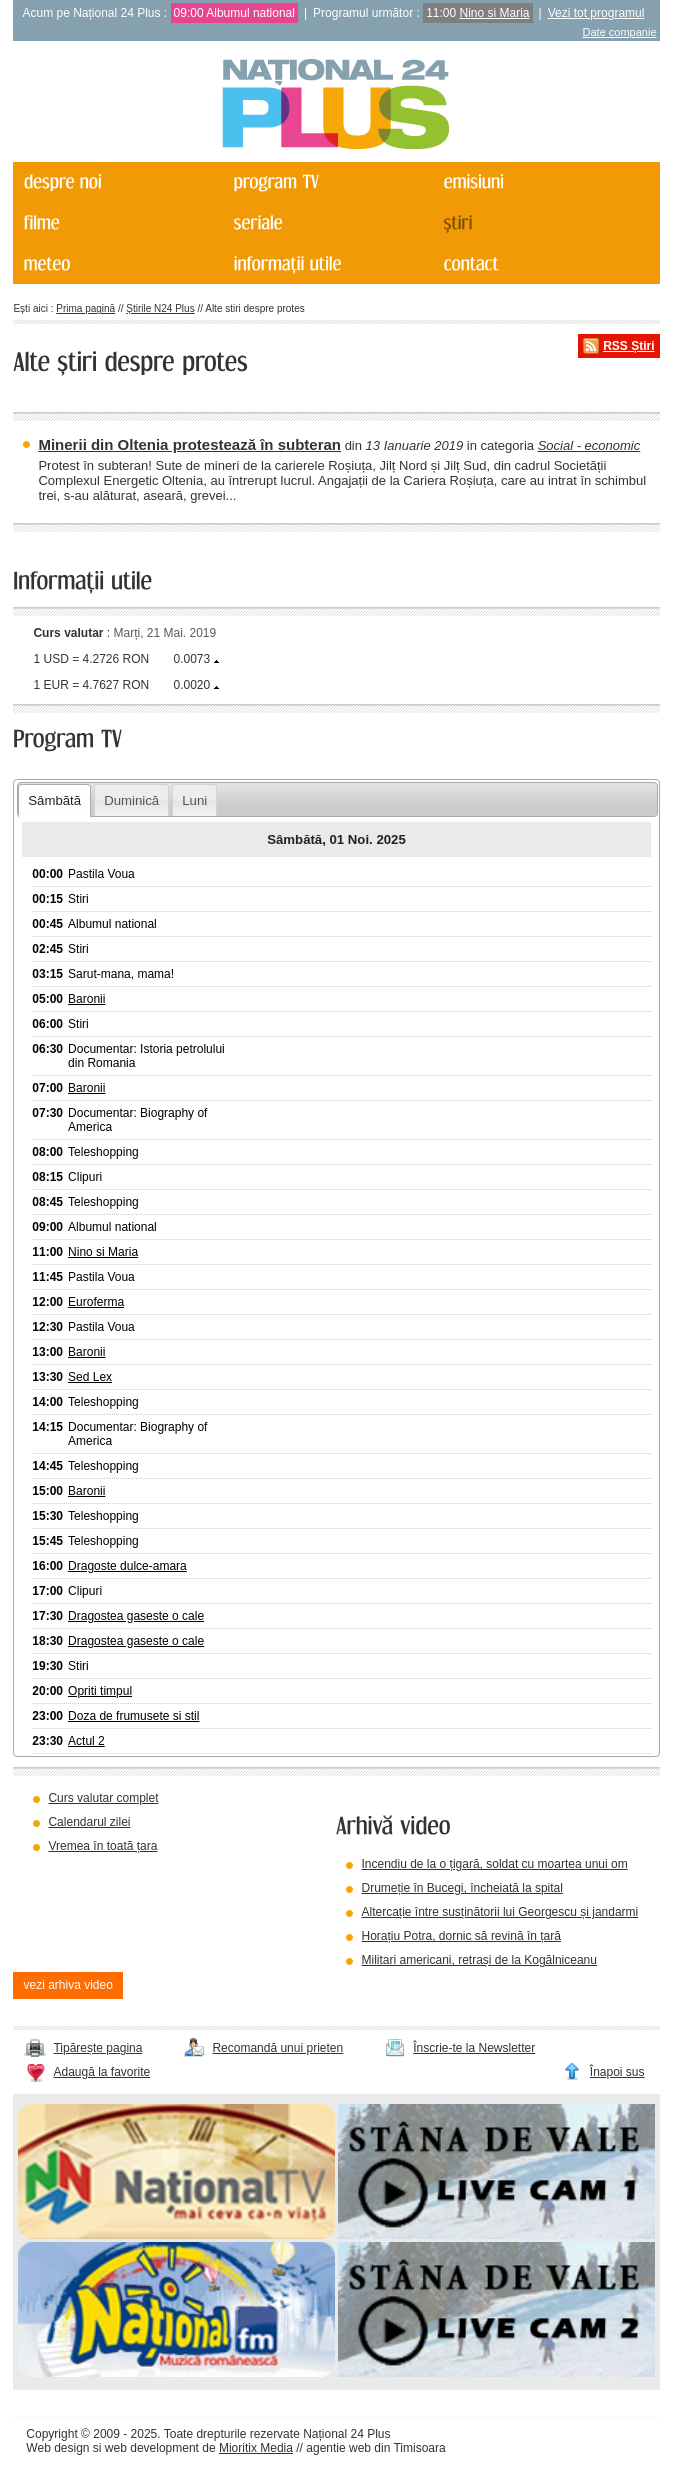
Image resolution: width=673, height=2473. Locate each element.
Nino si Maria (495, 13)
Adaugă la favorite (101, 2072)
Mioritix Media (256, 2448)
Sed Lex (90, 1377)
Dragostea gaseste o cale (136, 1616)
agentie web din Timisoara (375, 2448)
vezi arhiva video (67, 1985)
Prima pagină (85, 308)
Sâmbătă (54, 800)
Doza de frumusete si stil (133, 1716)
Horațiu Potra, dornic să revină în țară (460, 1936)
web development (152, 2448)
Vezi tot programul (596, 13)
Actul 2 (86, 1741)
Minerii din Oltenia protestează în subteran (189, 444)
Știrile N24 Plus (160, 308)
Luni (194, 800)
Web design (57, 2448)
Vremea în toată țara (102, 1846)
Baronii (86, 999)
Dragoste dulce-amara (127, 1566)
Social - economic (589, 445)
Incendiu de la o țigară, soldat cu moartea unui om (494, 1864)
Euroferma (96, 1302)
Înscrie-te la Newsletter (474, 2048)
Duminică (131, 800)
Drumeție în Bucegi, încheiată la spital (461, 1888)
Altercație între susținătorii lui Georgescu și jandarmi (499, 1912)
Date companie (620, 32)
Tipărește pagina (97, 2048)
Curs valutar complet (103, 1798)
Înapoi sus (617, 2072)
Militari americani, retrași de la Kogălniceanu (478, 1960)
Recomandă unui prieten (277, 2048)
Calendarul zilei (89, 1822)
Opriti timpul (100, 1691)
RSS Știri (628, 346)
